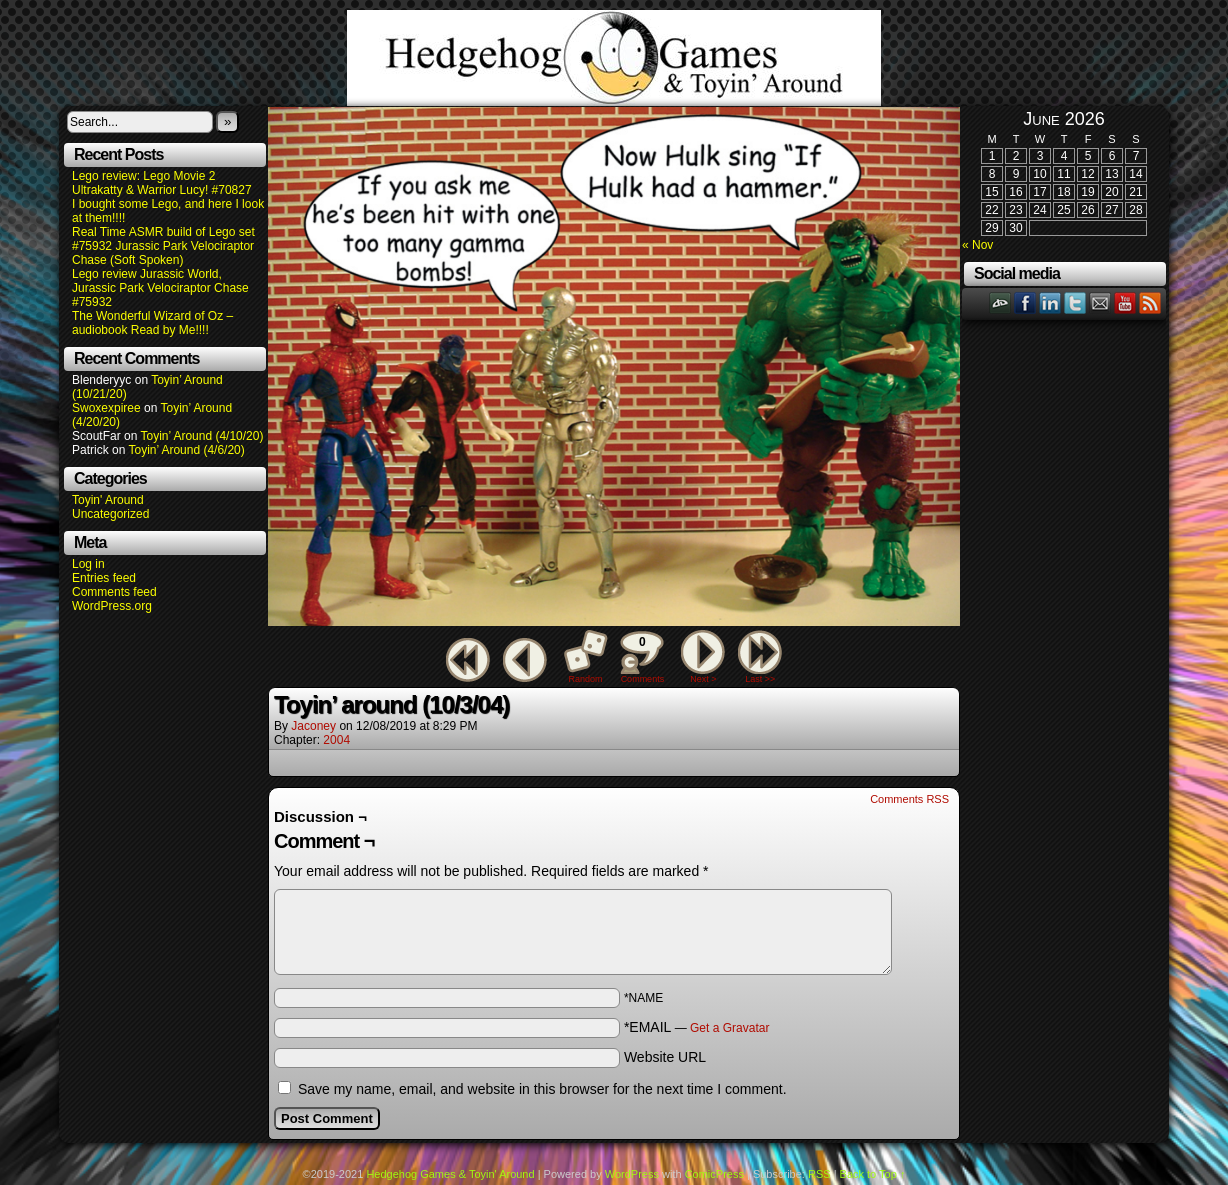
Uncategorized (110, 514)
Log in (88, 564)
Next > (703, 679)
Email (1100, 302)
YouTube (1125, 302)
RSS (1150, 302)
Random (586, 679)
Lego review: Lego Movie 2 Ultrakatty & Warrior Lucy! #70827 (162, 183)
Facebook (1025, 302)
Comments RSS (909, 799)
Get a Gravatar (729, 1028)
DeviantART (1000, 302)
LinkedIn (1050, 302)
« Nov (977, 245)
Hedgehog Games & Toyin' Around (614, 58)
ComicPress (714, 1174)
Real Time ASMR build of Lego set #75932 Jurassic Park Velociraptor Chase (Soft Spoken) (163, 246)
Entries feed (104, 578)
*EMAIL (697, 1027)
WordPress (632, 1174)
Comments (642, 657)
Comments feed (114, 592)
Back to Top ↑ (873, 1174)
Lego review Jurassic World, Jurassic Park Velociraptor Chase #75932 (160, 288)
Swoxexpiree (106, 408)
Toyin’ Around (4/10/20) (202, 436)
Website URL (665, 1057)
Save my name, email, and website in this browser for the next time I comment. (542, 1089)
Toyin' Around (108, 500)
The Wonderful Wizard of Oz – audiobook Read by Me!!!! (152, 323)
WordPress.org (112, 606)
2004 (336, 740)
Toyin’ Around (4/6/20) (187, 450)
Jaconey (313, 726)
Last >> (760, 679)
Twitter (1075, 302)
